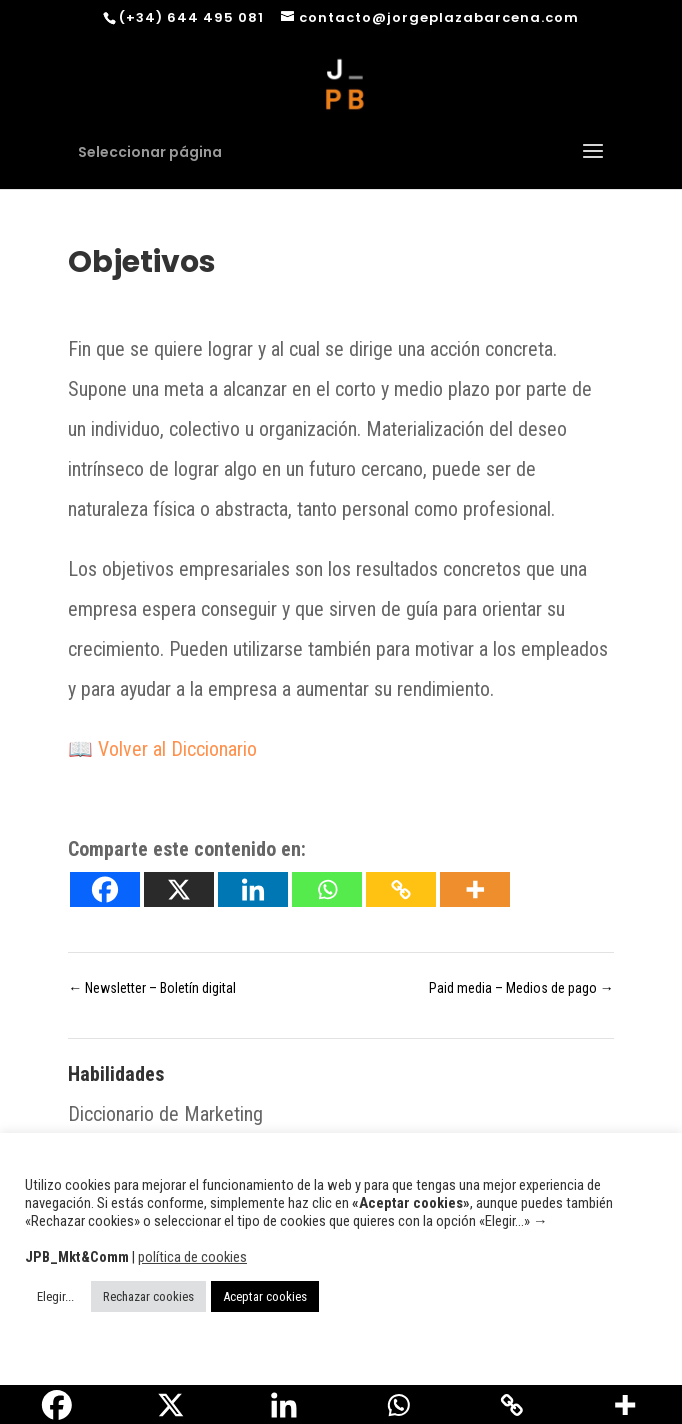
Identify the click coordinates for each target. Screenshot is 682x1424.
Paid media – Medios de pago (521, 988)
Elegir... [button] (55, 1296)
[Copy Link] (401, 889)
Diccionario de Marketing (165, 1114)
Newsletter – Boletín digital (152, 988)
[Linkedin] (253, 889)
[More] (475, 889)
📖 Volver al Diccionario (162, 749)
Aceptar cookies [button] (265, 1296)
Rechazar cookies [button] (148, 1296)
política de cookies (192, 1257)
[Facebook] (105, 889)
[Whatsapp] (327, 889)
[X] (179, 889)
